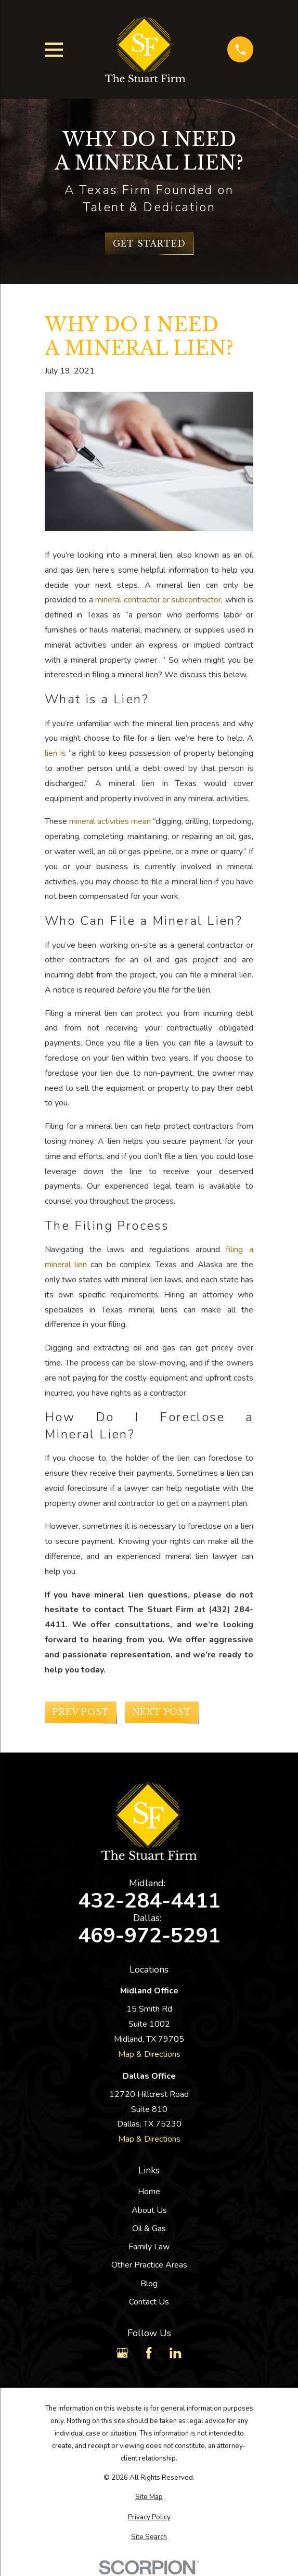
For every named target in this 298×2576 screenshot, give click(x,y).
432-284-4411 (149, 1900)
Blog (149, 2283)
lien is (55, 753)
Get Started (149, 243)
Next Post (162, 1712)
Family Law (149, 2246)
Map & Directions (149, 2054)
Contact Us (149, 2302)
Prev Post (81, 1712)
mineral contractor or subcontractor (158, 600)
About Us (149, 2210)
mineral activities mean (110, 821)
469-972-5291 (149, 1935)
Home (149, 2191)
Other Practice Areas (149, 2265)
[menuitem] (149, 2497)
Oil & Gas (149, 2228)
